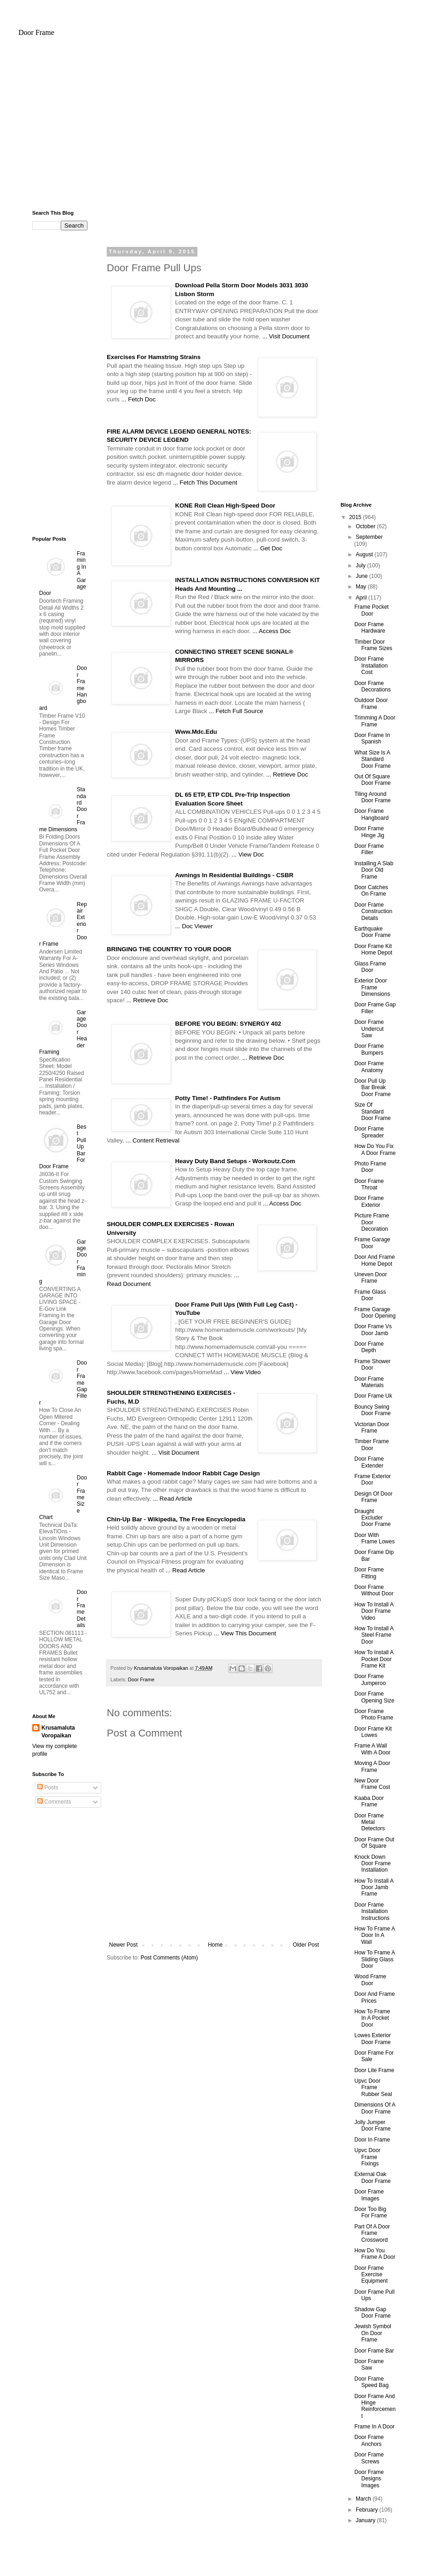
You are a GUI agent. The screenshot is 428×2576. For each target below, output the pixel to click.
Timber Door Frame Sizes (373, 645)
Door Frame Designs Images (369, 2479)
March (364, 2499)
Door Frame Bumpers (369, 1049)
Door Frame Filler (369, 849)
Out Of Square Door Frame (372, 779)
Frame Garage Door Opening (375, 1312)
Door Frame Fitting (369, 1572)
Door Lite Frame (374, 2070)
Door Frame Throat (369, 1184)
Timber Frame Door (371, 1444)
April (362, 597)
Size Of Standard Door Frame (372, 1111)
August (365, 554)
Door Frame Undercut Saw (369, 1029)
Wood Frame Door (370, 1979)
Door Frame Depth (369, 1347)
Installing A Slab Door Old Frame (373, 870)
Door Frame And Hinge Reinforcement (375, 2406)
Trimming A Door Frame (374, 720)
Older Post (306, 1945)
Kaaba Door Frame (369, 1801)
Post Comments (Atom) (169, 1957)
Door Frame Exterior (369, 1201)
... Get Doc (268, 548)
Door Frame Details (82, 1608)
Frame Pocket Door (371, 610)
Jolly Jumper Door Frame (372, 2125)
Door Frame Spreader (369, 1131)
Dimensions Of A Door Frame (374, 2108)
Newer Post (123, 1945)
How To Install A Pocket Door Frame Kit (373, 1659)
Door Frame (36, 32)
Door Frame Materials (369, 1382)
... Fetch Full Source (236, 711)
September (369, 537)
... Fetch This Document (205, 482)
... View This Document (245, 1633)
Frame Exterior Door (372, 1479)
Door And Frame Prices (374, 1997)
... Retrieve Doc (287, 774)
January (366, 2520)
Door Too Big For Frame (370, 2212)
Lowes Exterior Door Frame (372, 2038)
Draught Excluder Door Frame (372, 1518)
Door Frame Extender (369, 1462)
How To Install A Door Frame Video (373, 1611)
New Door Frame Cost (372, 1783)
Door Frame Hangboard (371, 814)
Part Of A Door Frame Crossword (372, 2233)
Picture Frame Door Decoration (371, 1222)
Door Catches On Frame (371, 890)
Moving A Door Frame (372, 1766)
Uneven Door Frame (370, 1277)
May (362, 586)
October (366, 526)
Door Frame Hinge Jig (369, 831)
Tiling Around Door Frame (372, 797)
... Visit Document (286, 336)
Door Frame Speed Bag (371, 2382)
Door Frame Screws (369, 2457)
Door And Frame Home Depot (374, 1260)
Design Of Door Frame (373, 1497)
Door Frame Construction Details (373, 911)
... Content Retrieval (152, 1140)
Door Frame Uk (373, 1396)
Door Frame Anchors (369, 2440)
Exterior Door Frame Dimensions (372, 987)
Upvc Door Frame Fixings (367, 2157)
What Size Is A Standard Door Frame (372, 759)
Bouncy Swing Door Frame (372, 1410)
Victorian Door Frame (371, 1427)
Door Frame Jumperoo (370, 1679)
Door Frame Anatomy (369, 1066)
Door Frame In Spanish (372, 738)
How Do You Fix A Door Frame (375, 1149)
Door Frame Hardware (369, 627)
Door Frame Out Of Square (374, 1842)
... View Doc (247, 854)
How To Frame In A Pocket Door (372, 2018)
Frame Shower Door (372, 1364)
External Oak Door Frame (372, 2177)
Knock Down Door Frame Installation (372, 1863)
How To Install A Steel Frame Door (373, 1635)
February (367, 2510)
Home (215, 1945)
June (362, 576)
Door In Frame (372, 2139)
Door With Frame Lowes (374, 1538)
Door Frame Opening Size (374, 1697)
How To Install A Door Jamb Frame (373, 1887)
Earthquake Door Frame (372, 931)
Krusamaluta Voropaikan (58, 1732)
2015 (356, 517)
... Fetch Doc (138, 399)
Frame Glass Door (370, 1295)
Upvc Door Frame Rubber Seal (373, 2087)
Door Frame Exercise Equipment (371, 2275)
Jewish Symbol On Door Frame (372, 2333)
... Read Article (172, 1498)
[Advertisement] (214, 127)
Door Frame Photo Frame (373, 1714)
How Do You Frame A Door (374, 2253)
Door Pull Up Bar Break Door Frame (372, 1087)
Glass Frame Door (370, 966)
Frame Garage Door (372, 1242)
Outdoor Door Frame (371, 703)
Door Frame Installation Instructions (371, 1911)
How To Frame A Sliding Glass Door (374, 1959)
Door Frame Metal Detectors (369, 1822)
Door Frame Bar (374, 2351)
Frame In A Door (374, 2426)
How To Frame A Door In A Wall (374, 1935)
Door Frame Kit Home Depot (373, 949)
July (361, 565)
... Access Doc (271, 631)
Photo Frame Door (370, 1166)
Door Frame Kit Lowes (373, 1731)
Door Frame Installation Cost (371, 665)
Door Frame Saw (369, 2364)
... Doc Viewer (194, 926)
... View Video (242, 1372)
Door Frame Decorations (372, 686)
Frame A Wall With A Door (372, 1748)
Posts (47, 1787)
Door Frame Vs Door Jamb (373, 1329)
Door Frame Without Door (373, 1590)
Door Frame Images (369, 2194)
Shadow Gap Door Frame (372, 2312)
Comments (54, 1802)
